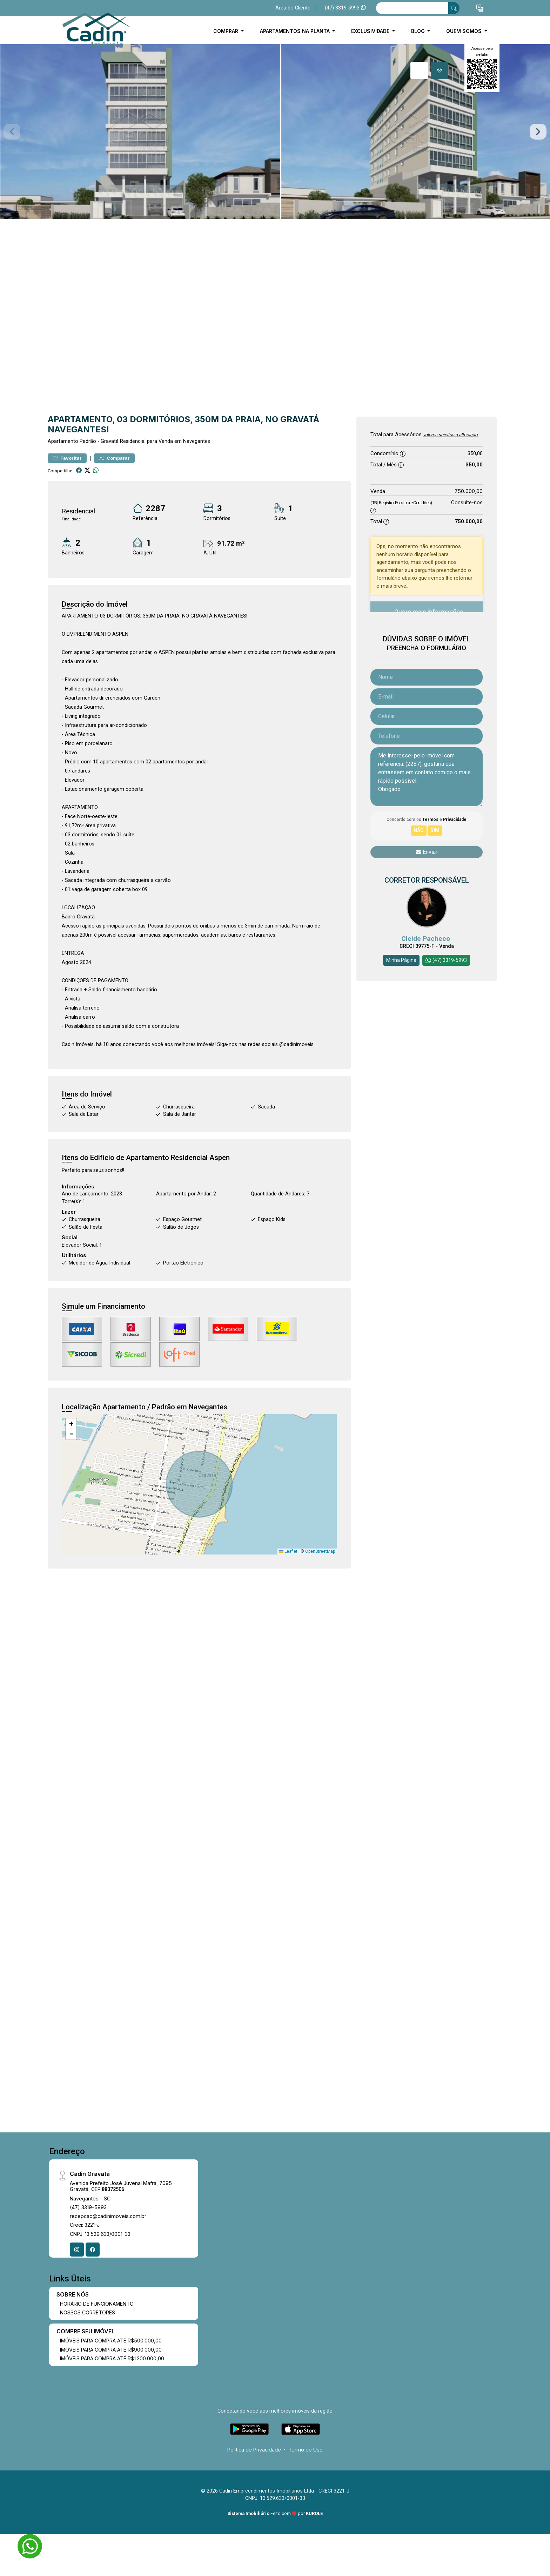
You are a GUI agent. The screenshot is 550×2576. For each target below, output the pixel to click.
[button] (480, 8)
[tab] (419, 70)
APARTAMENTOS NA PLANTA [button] (295, 31)
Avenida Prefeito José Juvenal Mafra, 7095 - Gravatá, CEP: (123, 2186)
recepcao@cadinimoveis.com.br (108, 2216)
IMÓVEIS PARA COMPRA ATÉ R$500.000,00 (111, 2341)
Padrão (88, 441)
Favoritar (67, 458)
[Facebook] (93, 2250)
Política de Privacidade (254, 2450)
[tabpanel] (275, 131)
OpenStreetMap (320, 1551)
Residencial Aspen (200, 1157)
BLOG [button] (418, 31)
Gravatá (110, 441)
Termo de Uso (305, 2450)
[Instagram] (77, 2250)
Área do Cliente (292, 8)
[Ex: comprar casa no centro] (412, 8)
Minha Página (401, 960)
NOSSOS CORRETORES (87, 2312)
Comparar (114, 458)
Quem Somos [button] (464, 31)
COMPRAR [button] (226, 31)
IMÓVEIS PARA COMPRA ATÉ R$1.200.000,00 (112, 2358)
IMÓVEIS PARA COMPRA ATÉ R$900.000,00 (111, 2350)
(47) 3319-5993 (345, 8)
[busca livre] (454, 8)
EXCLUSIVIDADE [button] (371, 31)
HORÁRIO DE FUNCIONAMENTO (97, 2304)
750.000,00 (469, 491)
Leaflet (288, 1551)
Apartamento (63, 441)
